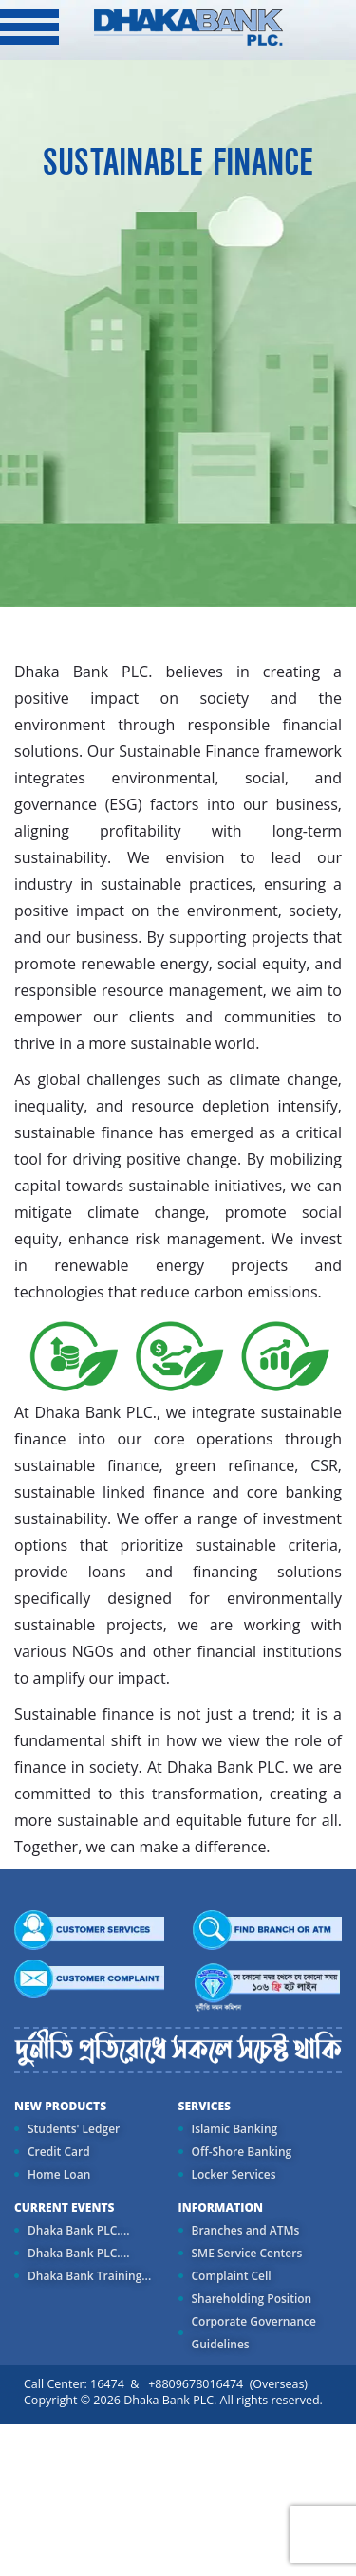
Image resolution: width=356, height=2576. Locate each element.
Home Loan (59, 2174)
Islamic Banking (235, 2129)
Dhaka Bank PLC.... (78, 2230)
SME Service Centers (247, 2253)
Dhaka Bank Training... (89, 2276)
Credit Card (59, 2152)
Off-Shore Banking (242, 2152)
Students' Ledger (74, 2129)
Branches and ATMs (246, 2230)
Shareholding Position (252, 2299)
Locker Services (234, 2174)
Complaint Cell (232, 2276)
